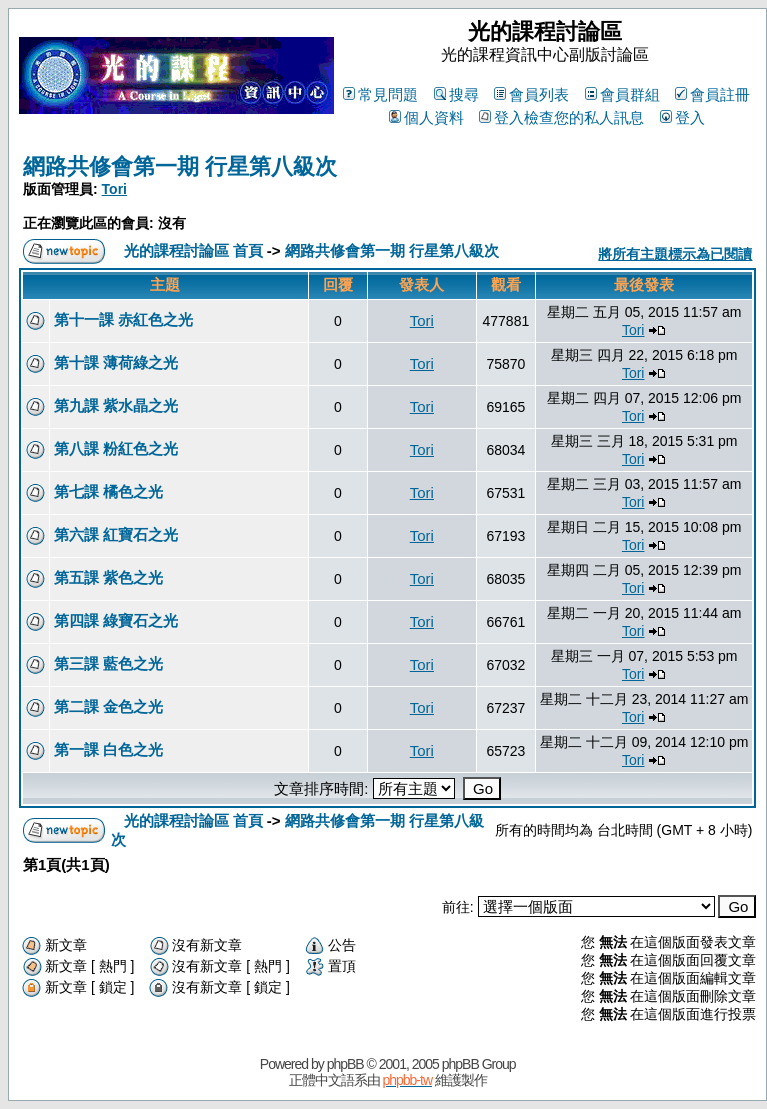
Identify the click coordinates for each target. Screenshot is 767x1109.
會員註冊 (712, 94)
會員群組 (622, 94)
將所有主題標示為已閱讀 (675, 254)
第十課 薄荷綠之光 (116, 362)
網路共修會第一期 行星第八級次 (180, 166)
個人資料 (426, 117)
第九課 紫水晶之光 (116, 405)
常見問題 (380, 94)
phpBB (345, 1064)
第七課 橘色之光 (108, 491)
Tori (114, 189)
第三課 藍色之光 (108, 663)
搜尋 (456, 94)
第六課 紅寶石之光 (116, 534)
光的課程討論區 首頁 (193, 250)
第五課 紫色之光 (108, 577)
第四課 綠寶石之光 (116, 620)
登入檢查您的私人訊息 (561, 117)
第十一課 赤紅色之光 (123, 319)
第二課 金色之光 (108, 706)
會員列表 (531, 94)
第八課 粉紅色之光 (116, 448)
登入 (682, 117)
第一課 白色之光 (108, 749)
